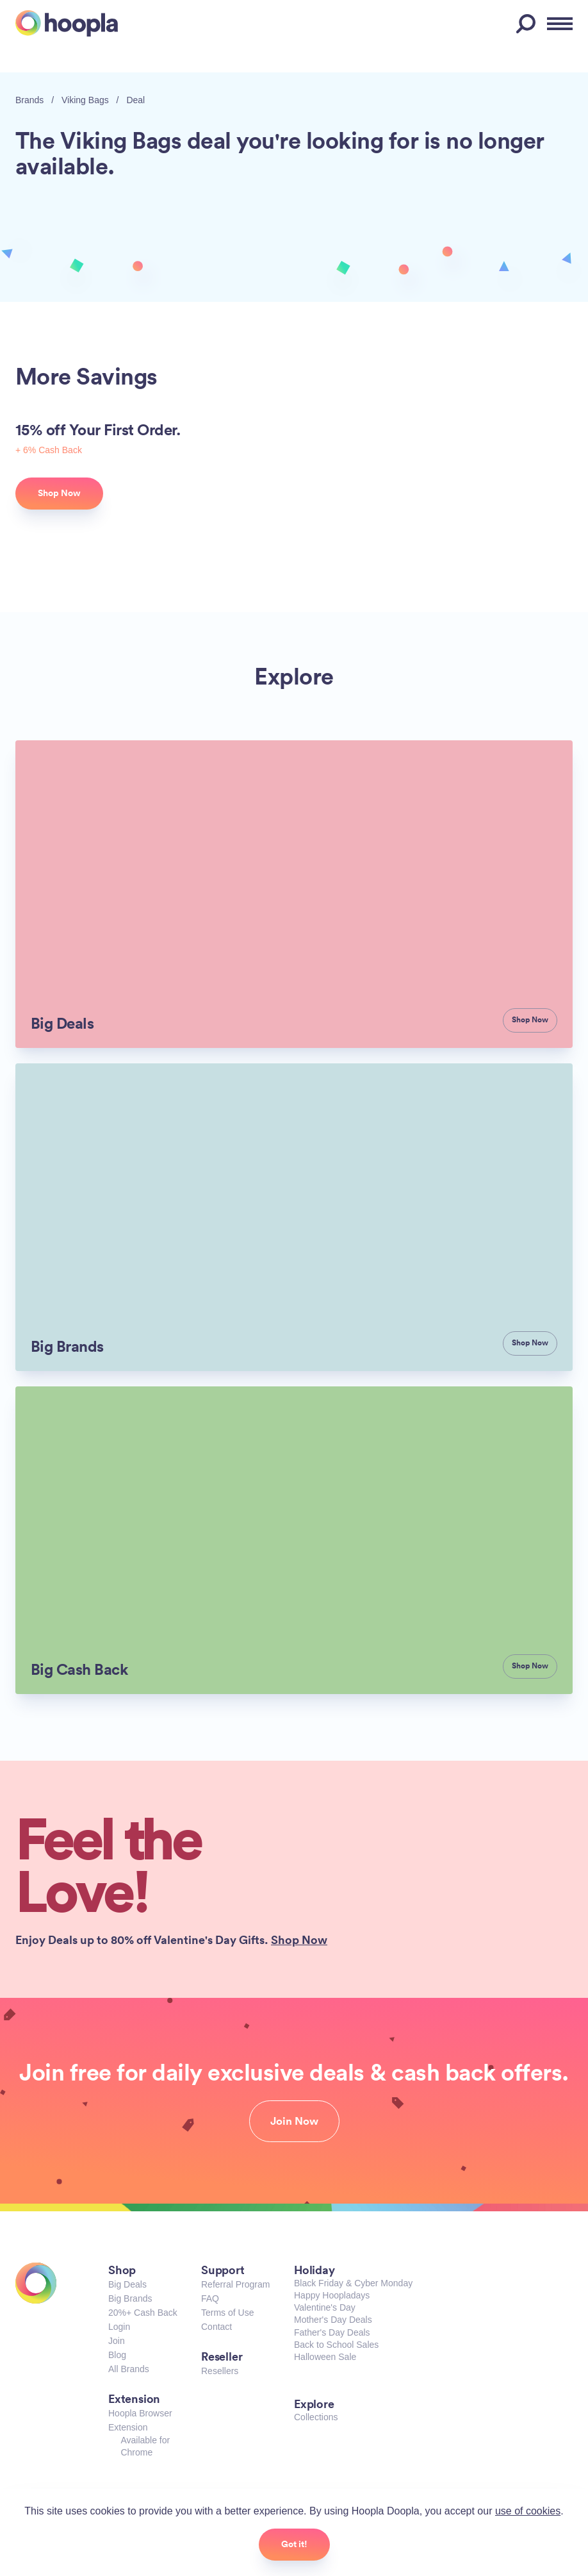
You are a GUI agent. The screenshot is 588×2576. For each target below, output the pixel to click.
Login (119, 2327)
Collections (316, 2417)
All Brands (128, 2369)
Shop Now (299, 1939)
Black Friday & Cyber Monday (353, 2283)
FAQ (210, 2298)
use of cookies (527, 2510)
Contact (216, 2327)
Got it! (294, 2544)
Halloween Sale (325, 2357)
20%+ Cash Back (142, 2312)
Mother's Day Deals (333, 2319)
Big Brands (130, 2298)
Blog (117, 2355)
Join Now (294, 2121)
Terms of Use (227, 2312)
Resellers (219, 2371)
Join (116, 2341)
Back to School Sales (336, 2344)
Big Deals (127, 2284)
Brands (29, 100)
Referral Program (235, 2284)
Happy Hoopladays (332, 2295)
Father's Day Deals (332, 2332)
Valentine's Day (324, 2307)
